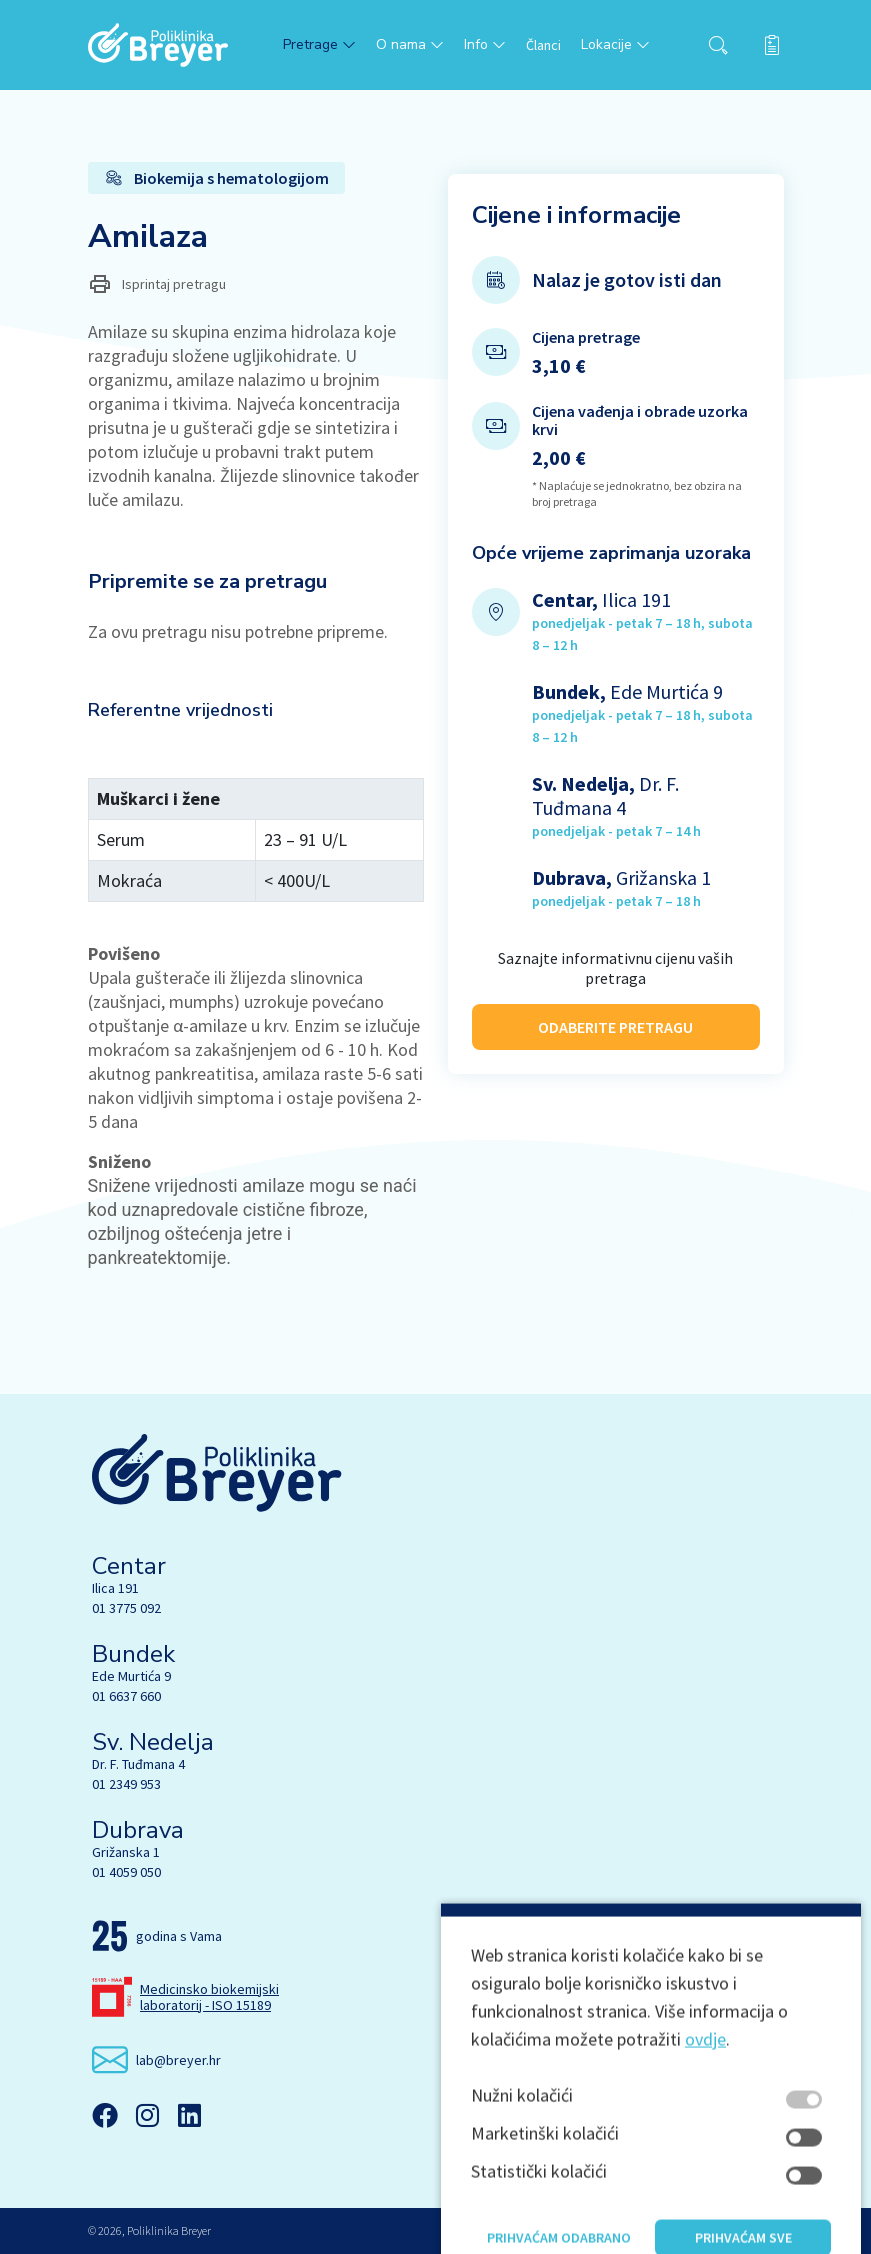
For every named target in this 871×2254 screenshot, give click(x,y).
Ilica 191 (115, 1588)
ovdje (705, 2205)
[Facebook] (105, 2115)
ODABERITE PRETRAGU (615, 1015)
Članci (543, 45)
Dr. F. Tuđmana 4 (138, 1764)
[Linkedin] (189, 2115)
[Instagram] (147, 2115)
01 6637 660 (126, 1696)
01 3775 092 (126, 1608)
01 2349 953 (126, 1784)
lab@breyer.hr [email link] (178, 2060)
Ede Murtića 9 (131, 1676)
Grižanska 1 (126, 1852)
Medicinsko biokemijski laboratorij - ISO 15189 (209, 1997)
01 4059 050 (126, 1872)
